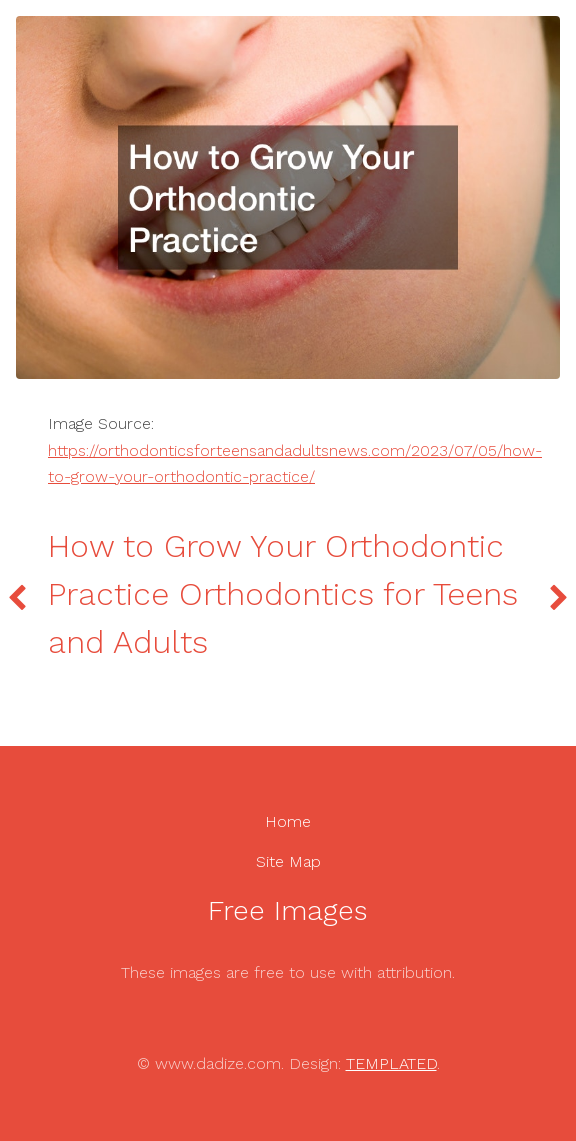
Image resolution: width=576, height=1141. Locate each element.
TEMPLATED (391, 1063)
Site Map (288, 861)
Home (288, 821)
